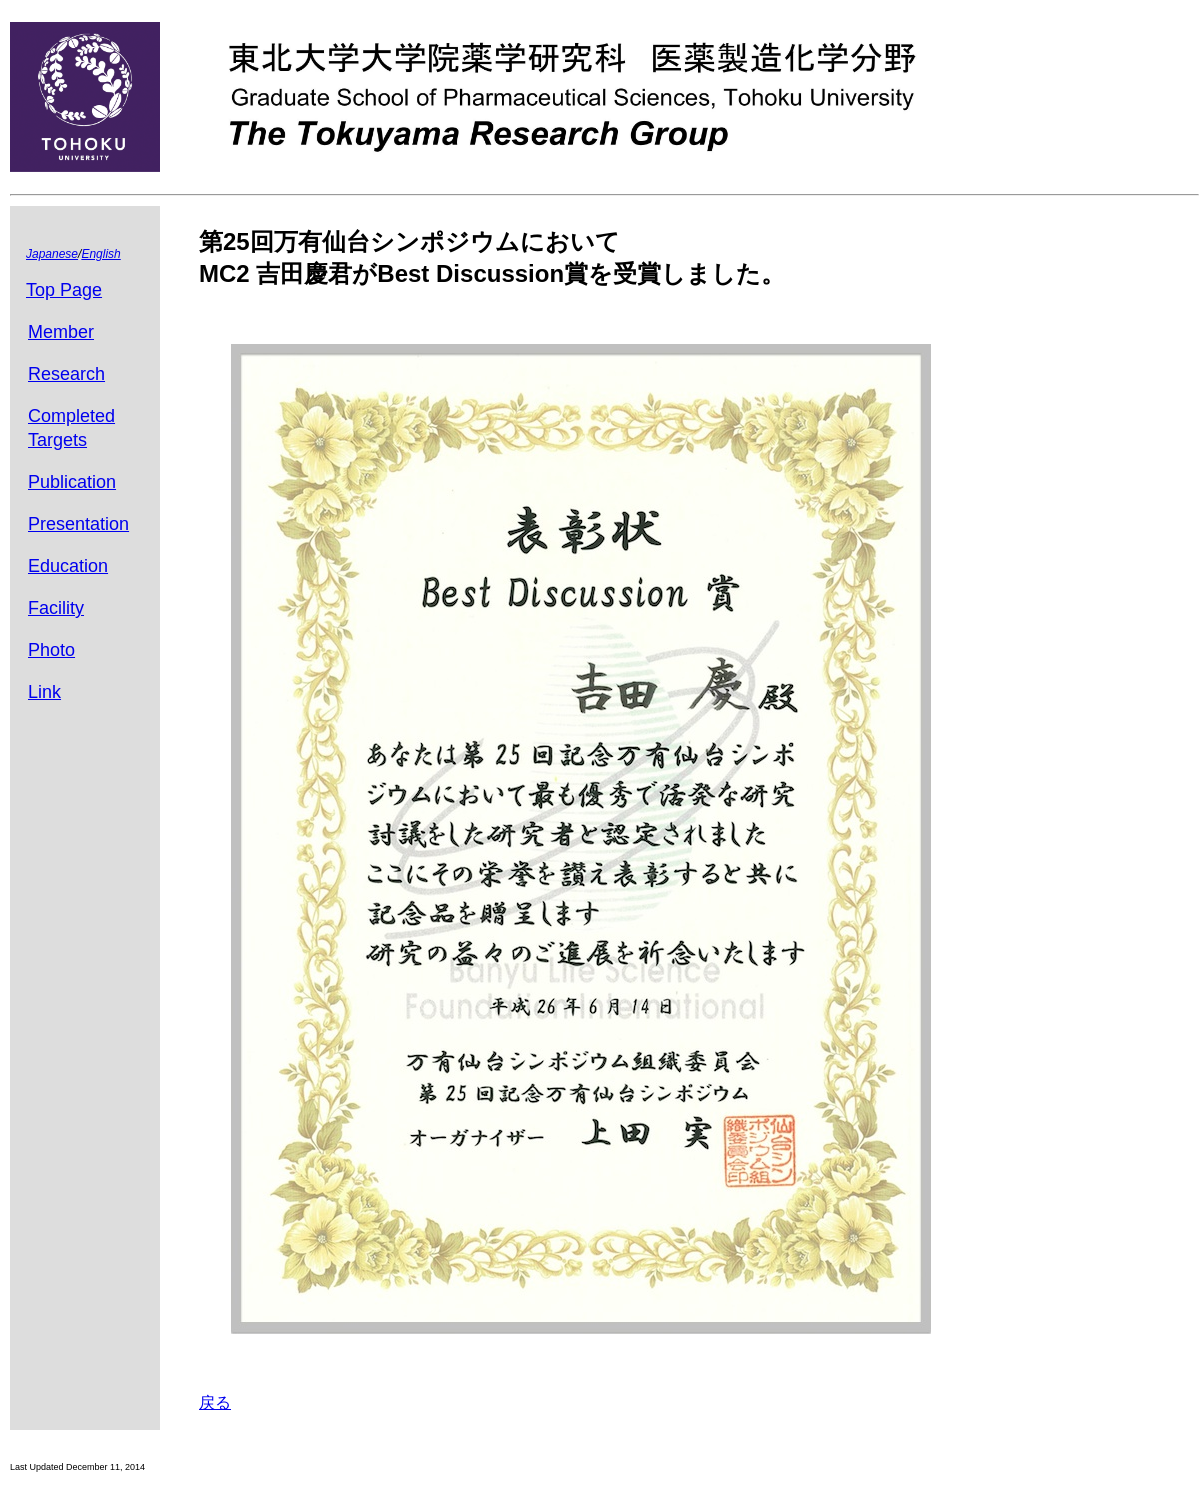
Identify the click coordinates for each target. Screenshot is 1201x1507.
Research (66, 374)
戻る (215, 1402)
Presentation (78, 524)
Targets (57, 440)
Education (68, 566)
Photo (51, 650)
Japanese (52, 254)
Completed (71, 416)
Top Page (64, 290)
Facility (56, 608)
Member (61, 332)
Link (44, 692)
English (100, 254)
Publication (72, 482)
